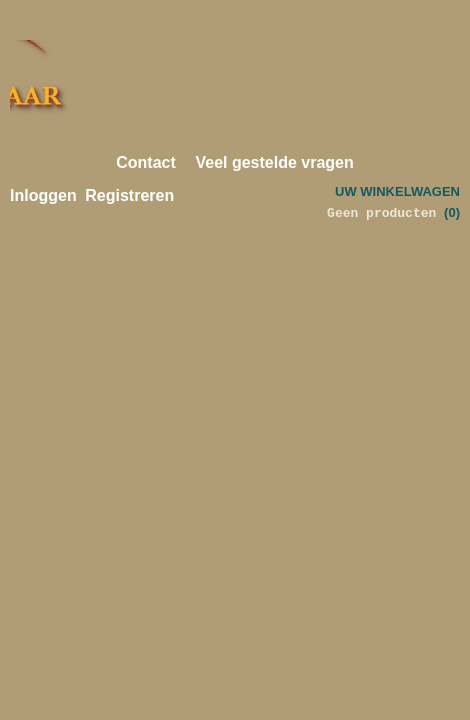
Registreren (129, 195)
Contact (146, 162)
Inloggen (43, 195)
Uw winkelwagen (397, 191)
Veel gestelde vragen (274, 162)
